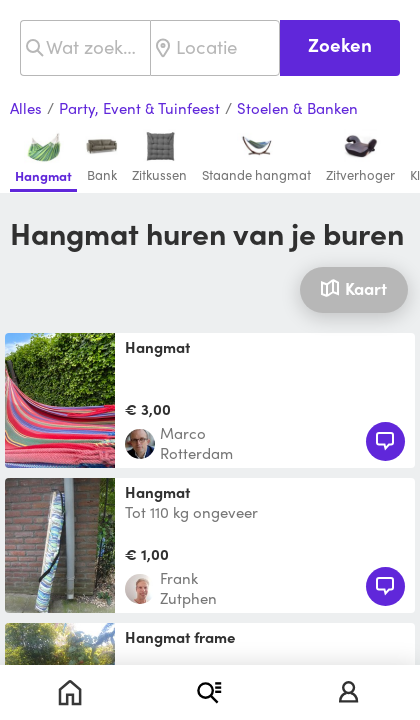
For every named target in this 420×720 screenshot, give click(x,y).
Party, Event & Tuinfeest (139, 109)
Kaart (353, 288)
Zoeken (340, 44)
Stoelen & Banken (297, 109)
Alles (26, 109)
